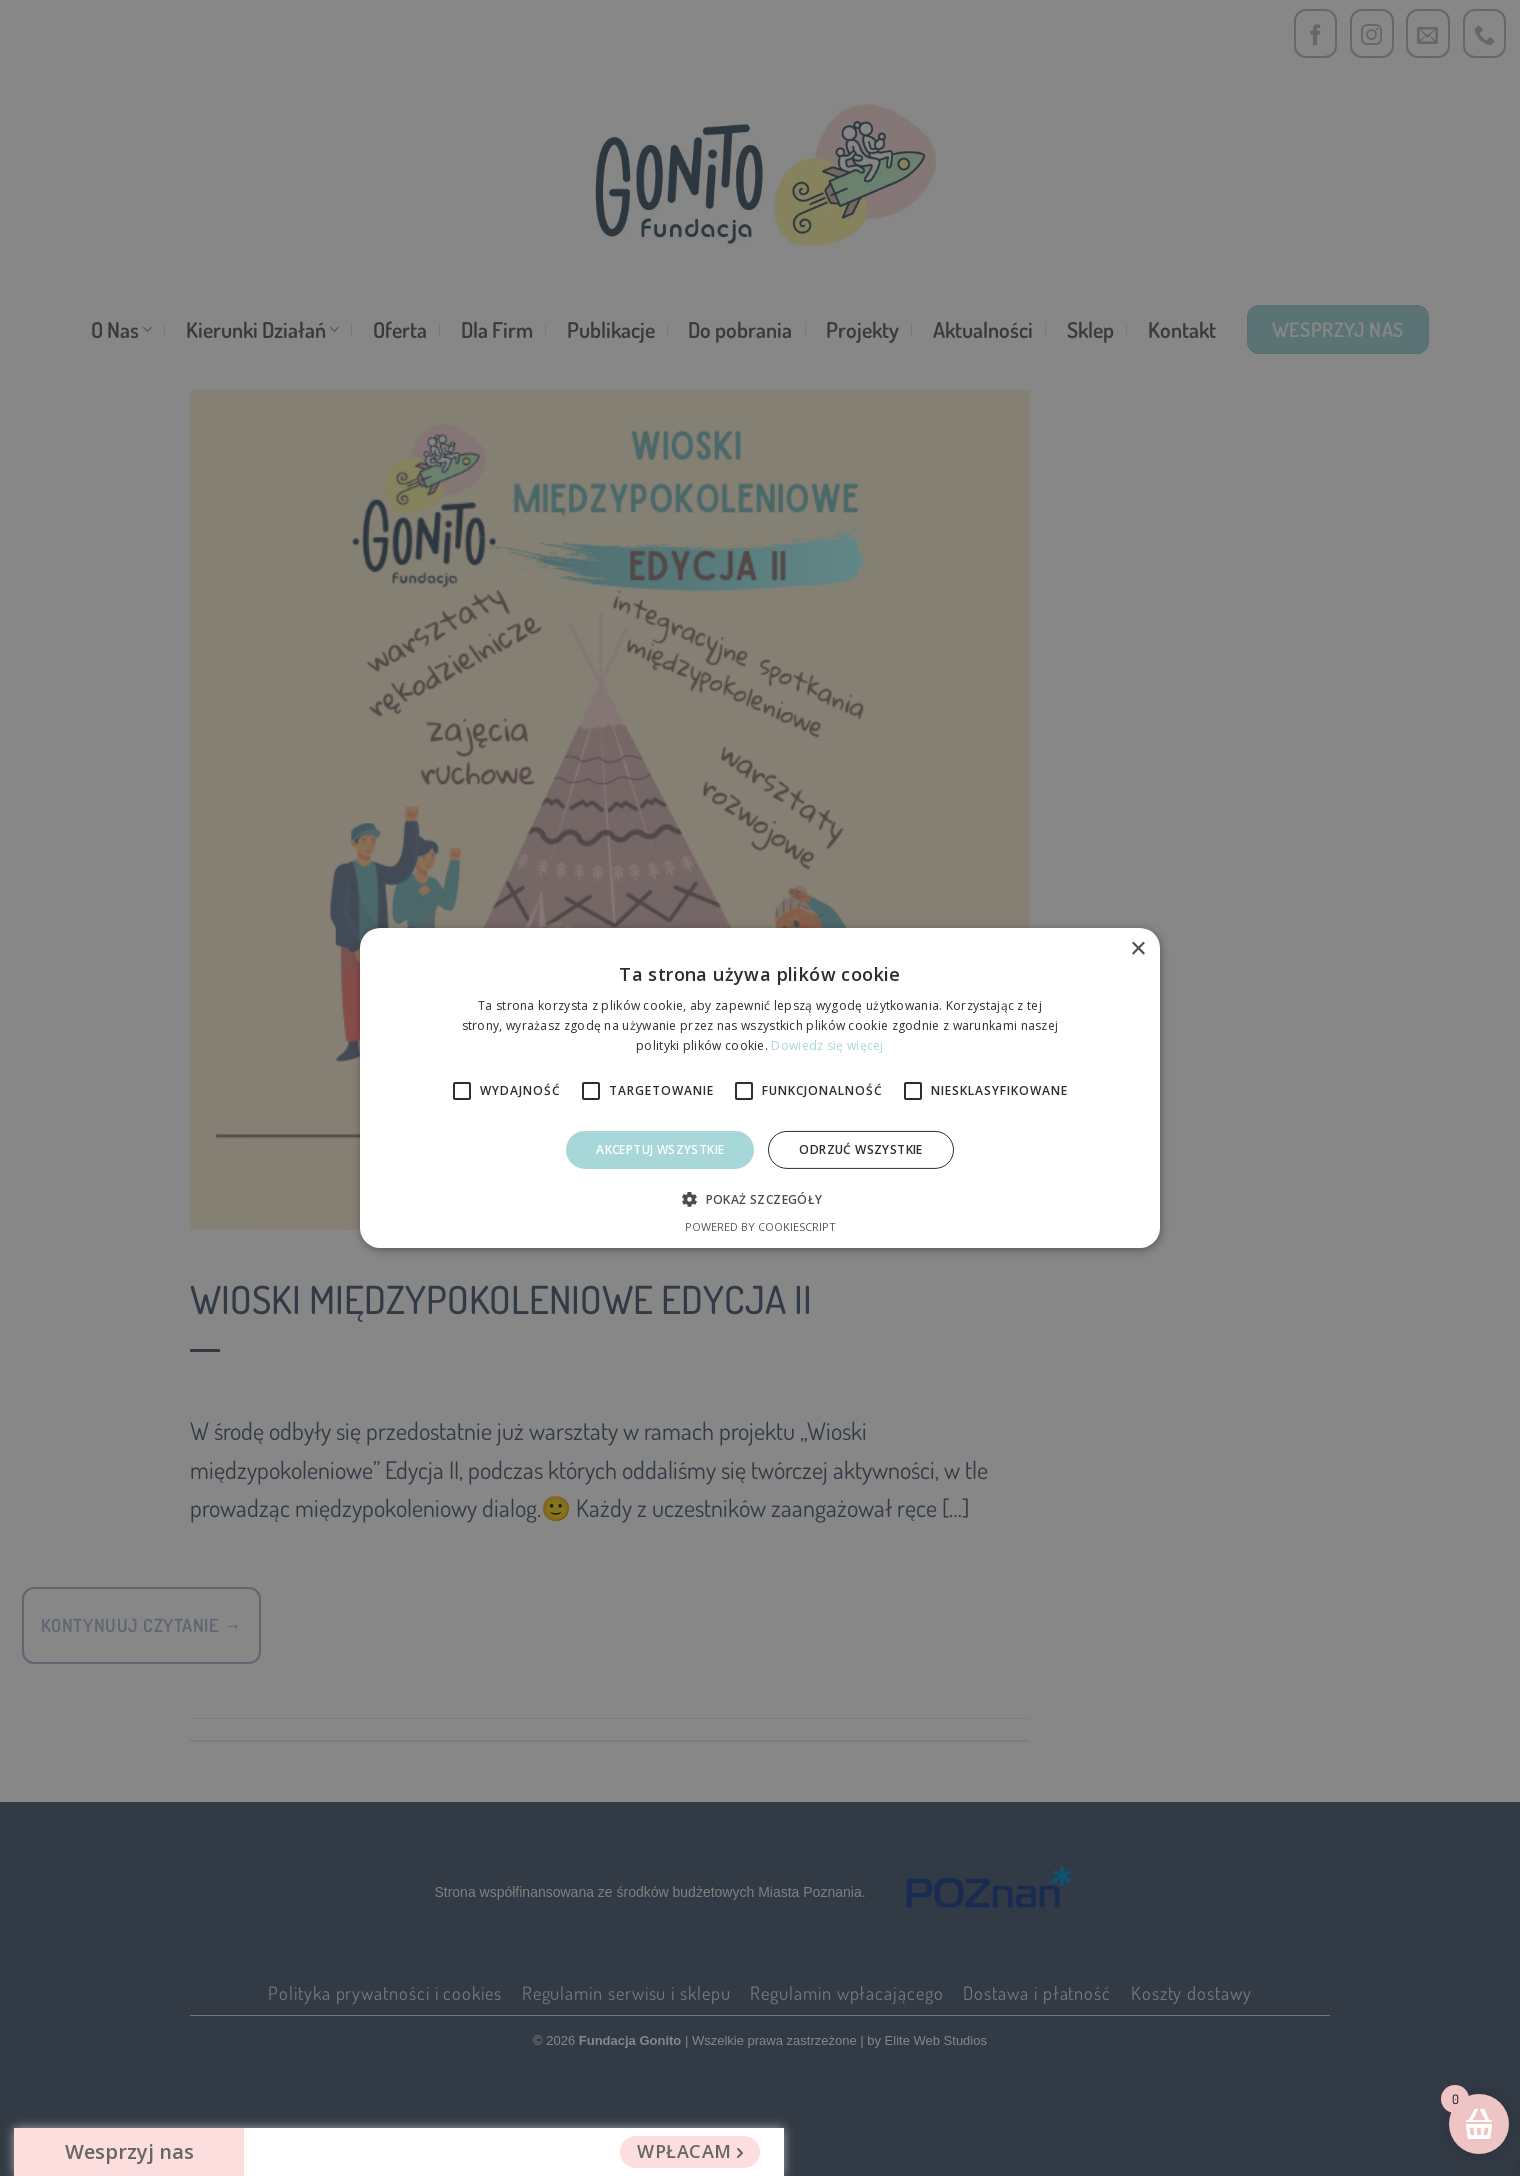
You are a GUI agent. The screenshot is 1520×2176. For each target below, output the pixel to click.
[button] (759, 1199)
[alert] (760, 1088)
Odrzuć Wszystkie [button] (860, 1149)
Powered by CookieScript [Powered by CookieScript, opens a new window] (760, 1226)
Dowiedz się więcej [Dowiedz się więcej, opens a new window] (827, 1045)
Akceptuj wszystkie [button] (660, 1149)
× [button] (1137, 949)
